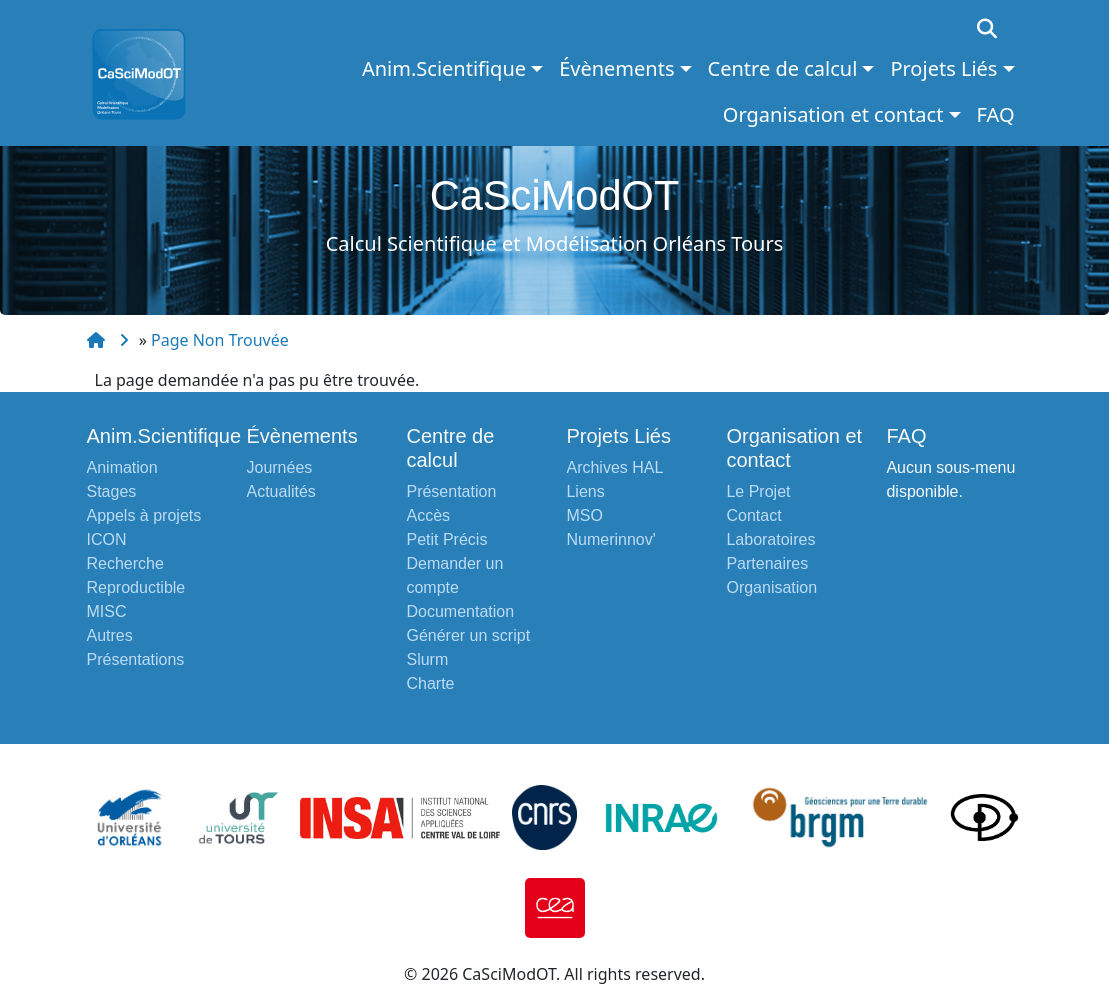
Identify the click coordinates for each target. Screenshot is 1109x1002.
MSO (584, 515)
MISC (107, 611)
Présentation (451, 491)
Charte (430, 683)
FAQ (996, 114)
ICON (107, 539)
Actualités (280, 491)
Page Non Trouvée (220, 340)
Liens (585, 491)
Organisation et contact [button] (833, 114)
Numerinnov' (610, 539)
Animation (122, 467)
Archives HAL (614, 467)
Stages (112, 491)
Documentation (460, 611)
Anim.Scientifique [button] (444, 68)
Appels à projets (144, 515)
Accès (428, 515)
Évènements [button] (616, 68)
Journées (279, 467)
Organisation (771, 587)
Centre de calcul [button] (783, 68)
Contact (753, 515)
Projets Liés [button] (943, 68)
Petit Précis (446, 539)
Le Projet (758, 491)
